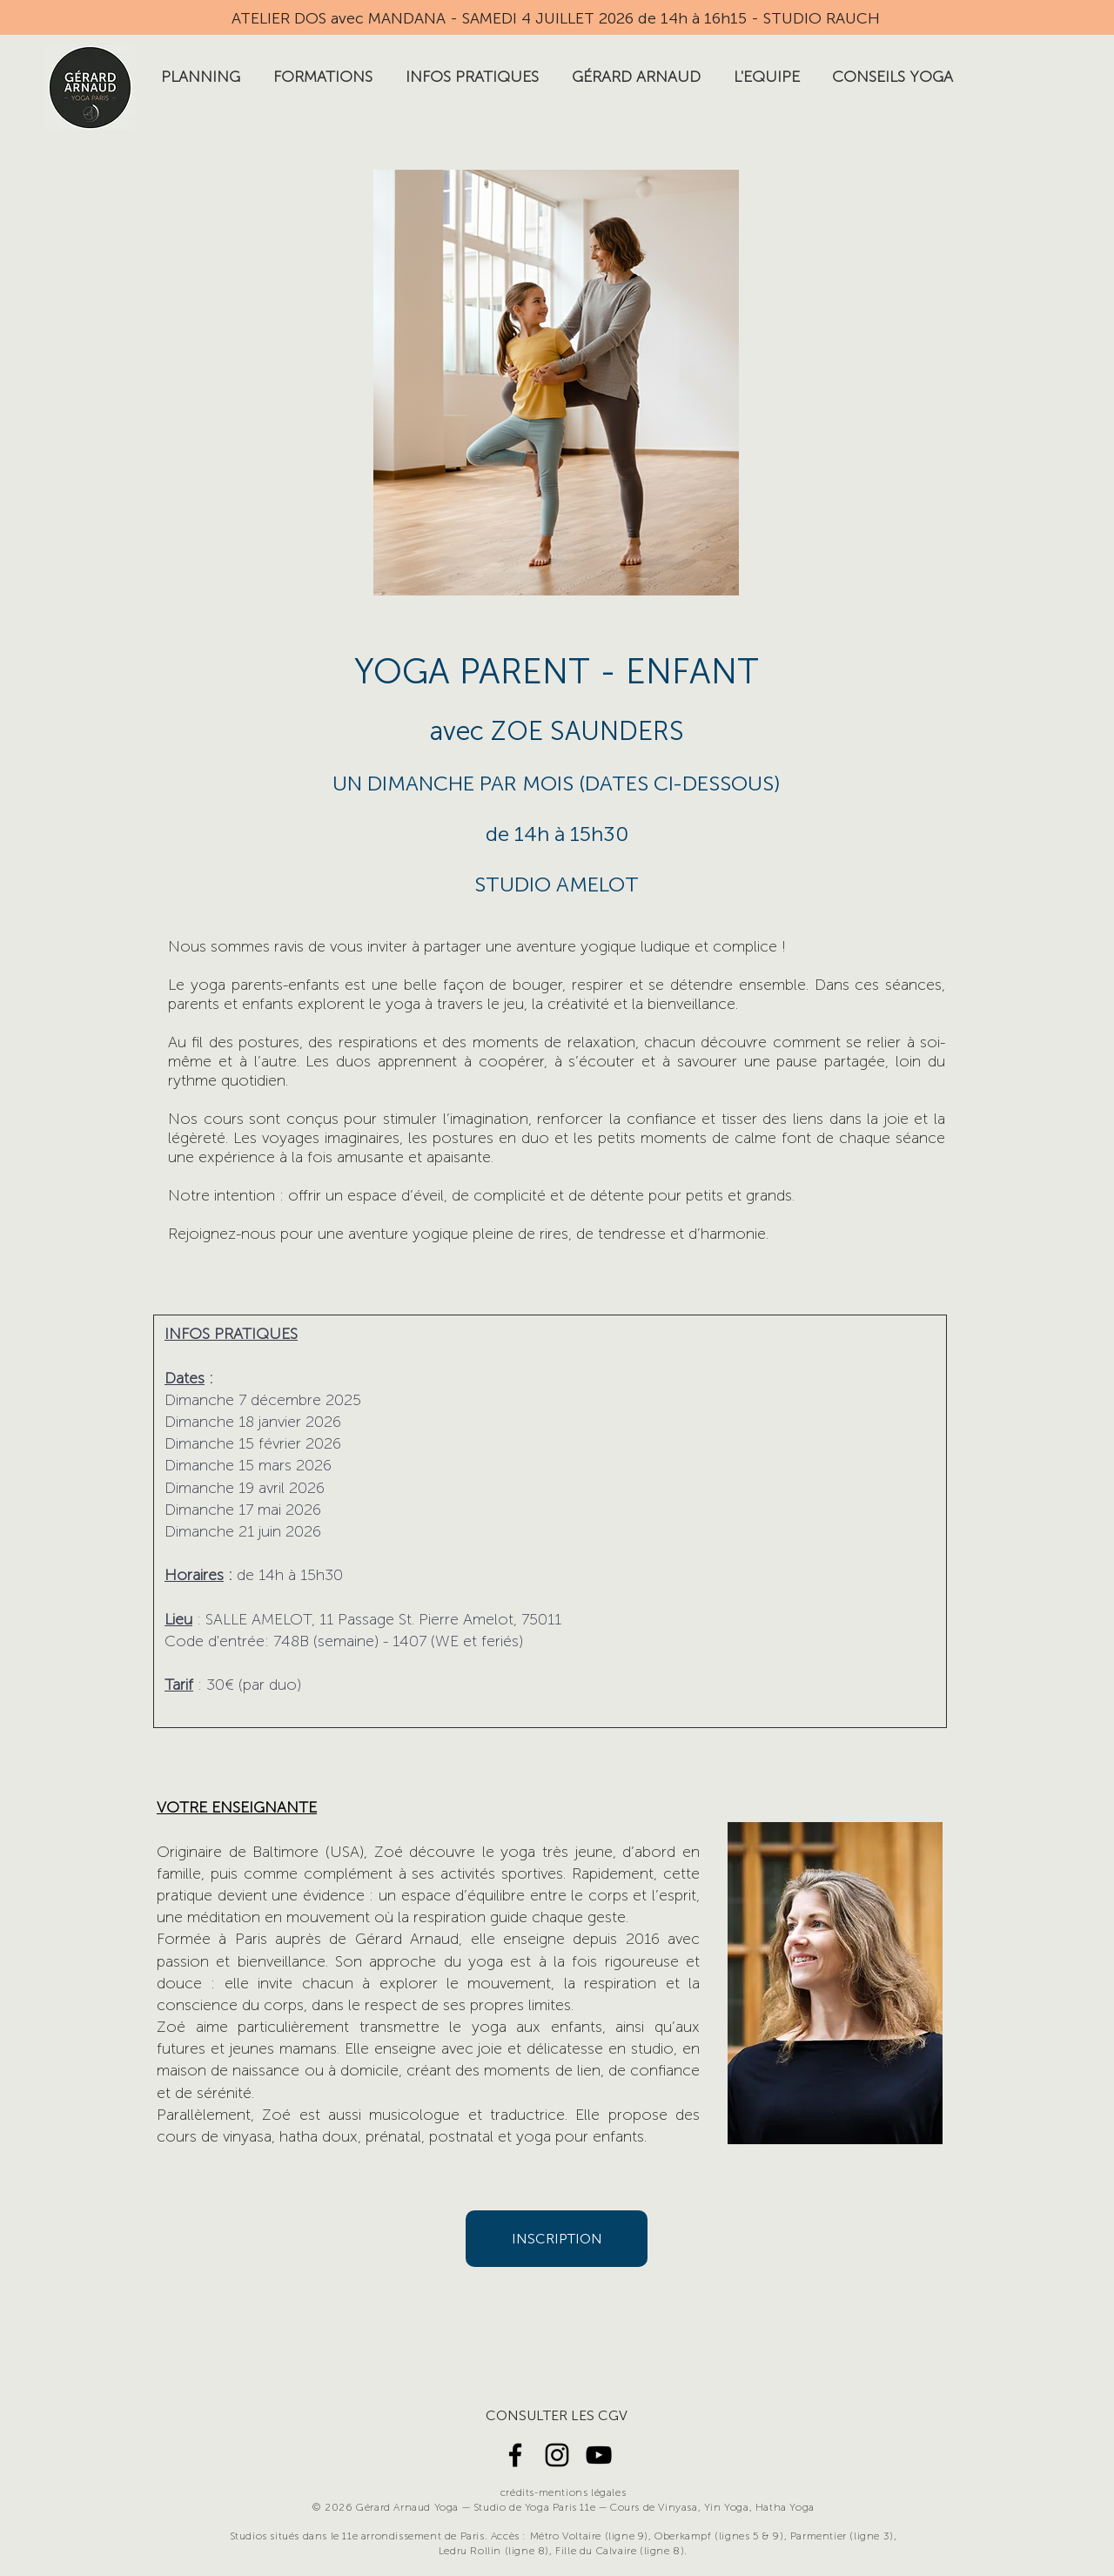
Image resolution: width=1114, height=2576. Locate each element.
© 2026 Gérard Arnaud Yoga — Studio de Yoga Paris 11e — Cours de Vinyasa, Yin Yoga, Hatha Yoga (563, 2507)
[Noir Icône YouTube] (598, 2455)
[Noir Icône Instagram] (557, 2455)
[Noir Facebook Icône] (515, 2455)
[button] (200, 77)
